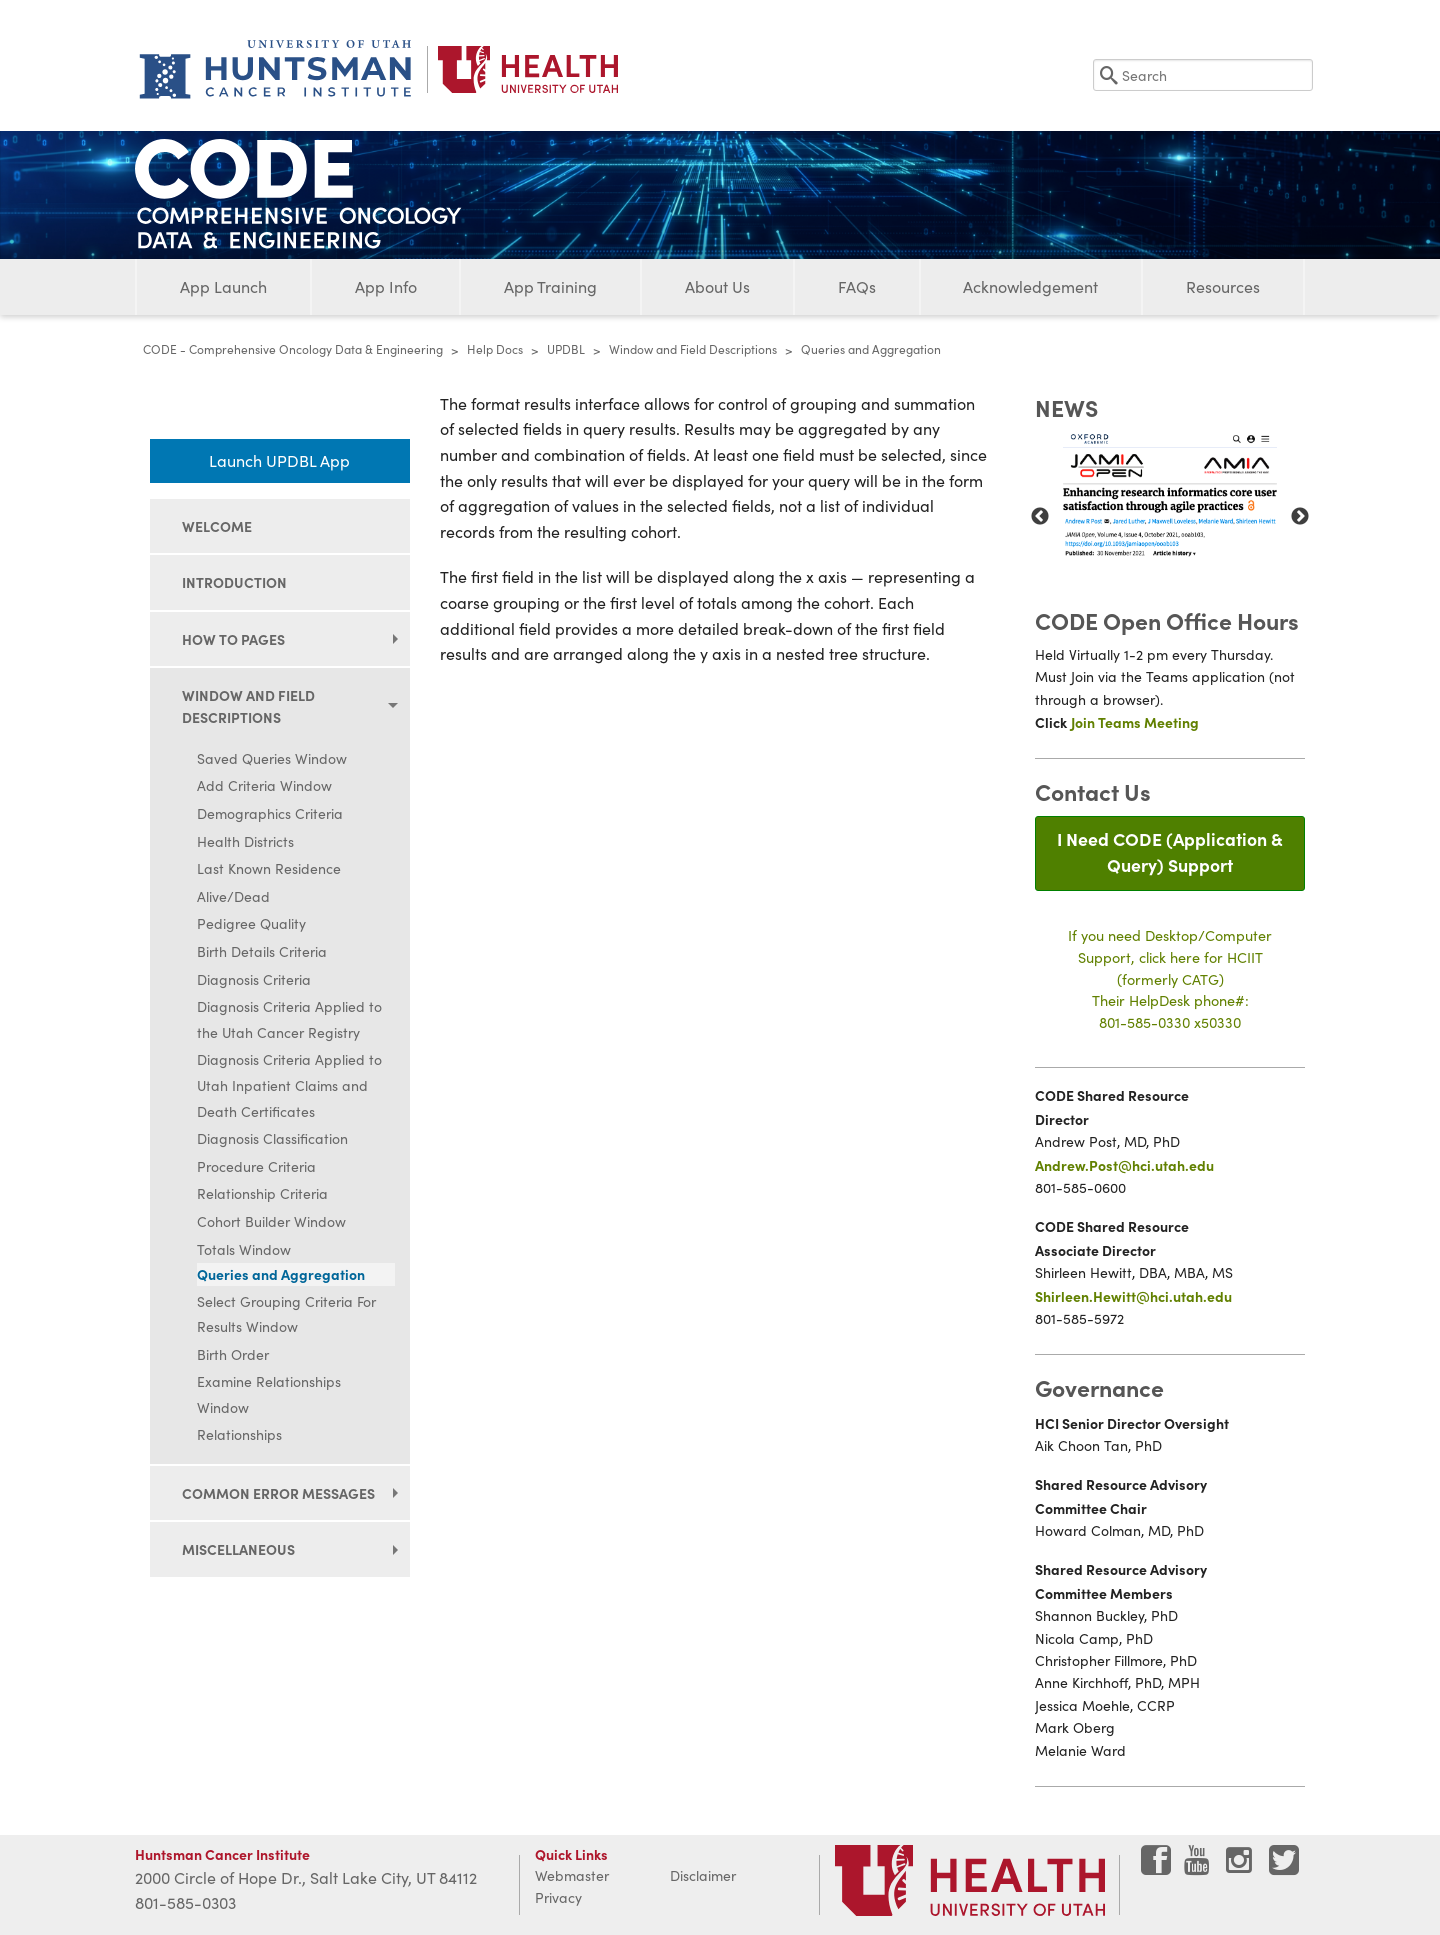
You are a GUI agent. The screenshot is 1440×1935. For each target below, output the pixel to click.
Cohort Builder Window (271, 1221)
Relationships (239, 1434)
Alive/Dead (233, 896)
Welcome (217, 526)
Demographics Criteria (270, 813)
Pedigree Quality (251, 923)
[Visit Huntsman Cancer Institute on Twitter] (1284, 1867)
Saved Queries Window (272, 758)
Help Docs (495, 349)
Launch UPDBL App (279, 460)
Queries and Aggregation (281, 1274)
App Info (386, 286)
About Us (717, 286)
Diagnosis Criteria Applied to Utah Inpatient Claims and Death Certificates (289, 1085)
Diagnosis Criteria (254, 979)
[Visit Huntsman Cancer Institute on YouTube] (1199, 1867)
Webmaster (572, 1875)
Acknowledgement (1030, 286)
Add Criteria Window (264, 785)
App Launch (223, 286)
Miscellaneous (238, 1549)
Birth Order (233, 1354)
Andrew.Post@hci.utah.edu (1124, 1165)
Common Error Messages (278, 1493)
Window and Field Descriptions (693, 349)
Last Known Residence (269, 868)
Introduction (234, 582)
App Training (550, 286)
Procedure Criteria (256, 1166)
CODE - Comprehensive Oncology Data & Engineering (293, 349)
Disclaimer (703, 1875)
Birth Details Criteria (262, 951)
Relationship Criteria (262, 1193)
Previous (1040, 517)
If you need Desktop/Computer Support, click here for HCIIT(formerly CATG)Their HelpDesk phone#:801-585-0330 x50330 (1170, 978)
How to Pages (233, 639)
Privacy (558, 1897)
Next (1300, 517)
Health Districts (245, 841)
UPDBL (566, 349)
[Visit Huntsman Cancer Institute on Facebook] (1156, 1867)
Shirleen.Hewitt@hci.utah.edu (1133, 1296)
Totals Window (244, 1249)
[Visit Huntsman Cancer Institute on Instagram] (1241, 1867)
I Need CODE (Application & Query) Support (1170, 851)
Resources (1223, 286)
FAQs (857, 286)
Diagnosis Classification (272, 1138)
